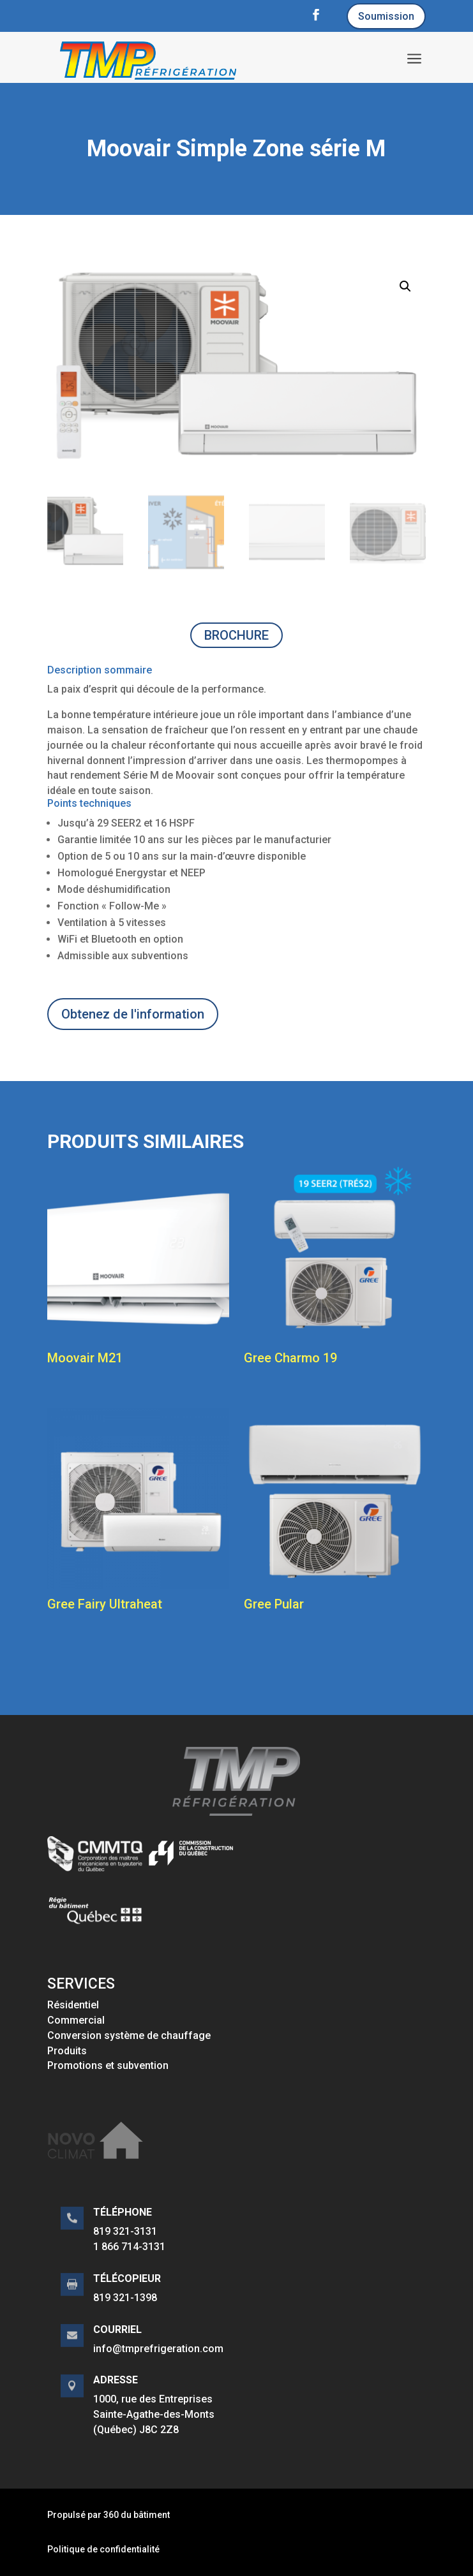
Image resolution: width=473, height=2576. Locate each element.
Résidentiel (73, 2005)
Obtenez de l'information (132, 1014)
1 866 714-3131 (129, 2247)
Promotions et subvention (108, 2065)
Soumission (386, 16)
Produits (67, 2051)
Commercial (76, 2020)
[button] (405, 286)
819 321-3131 (125, 2231)
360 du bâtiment (136, 2515)
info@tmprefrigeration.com (158, 2349)
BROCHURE (236, 635)
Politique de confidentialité (103, 2549)
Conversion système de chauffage (129, 2035)
